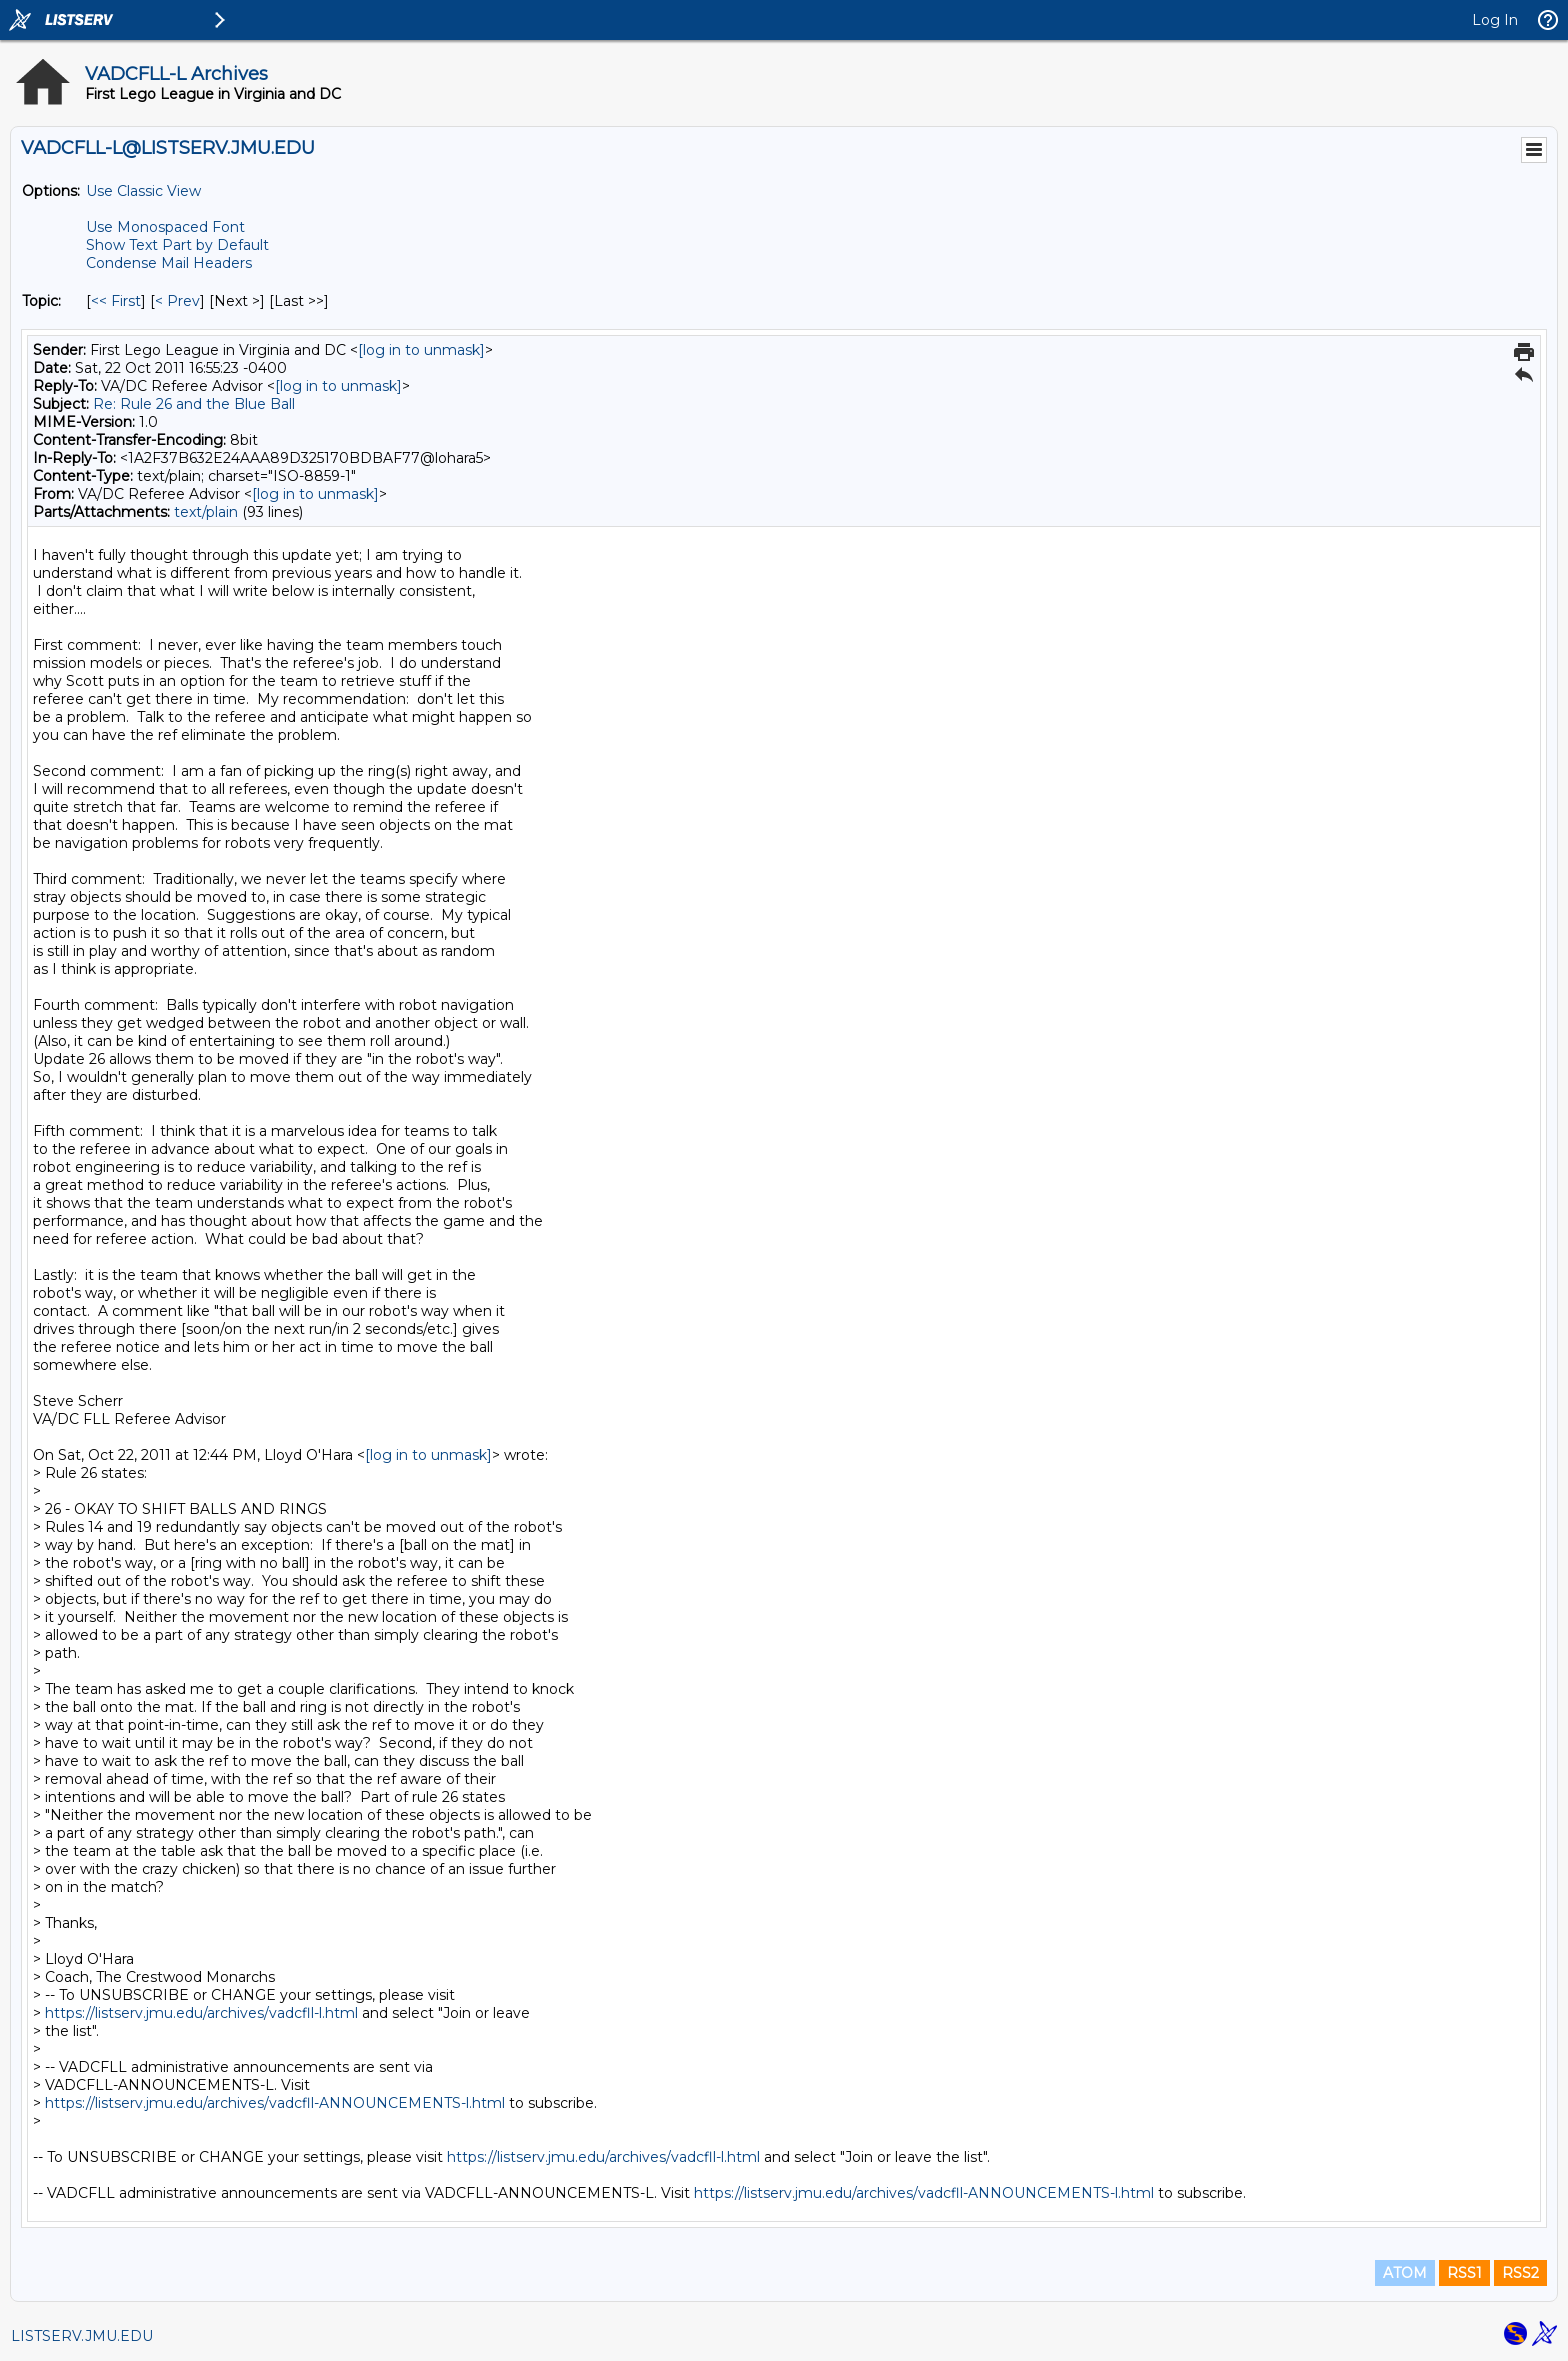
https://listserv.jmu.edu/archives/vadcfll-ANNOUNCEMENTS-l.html (275, 2103)
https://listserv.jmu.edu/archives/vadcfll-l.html (201, 2013)
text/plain (206, 512)
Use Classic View (143, 191)
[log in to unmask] (421, 350)
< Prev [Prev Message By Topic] (177, 301)
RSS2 (1520, 2273)
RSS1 (1464, 2273)
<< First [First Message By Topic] (116, 301)
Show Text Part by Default (177, 245)
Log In (1495, 20)
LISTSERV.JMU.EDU (82, 2336)
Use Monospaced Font (165, 227)
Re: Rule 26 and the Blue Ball (194, 404)
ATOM (1405, 2273)
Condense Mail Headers (169, 263)
